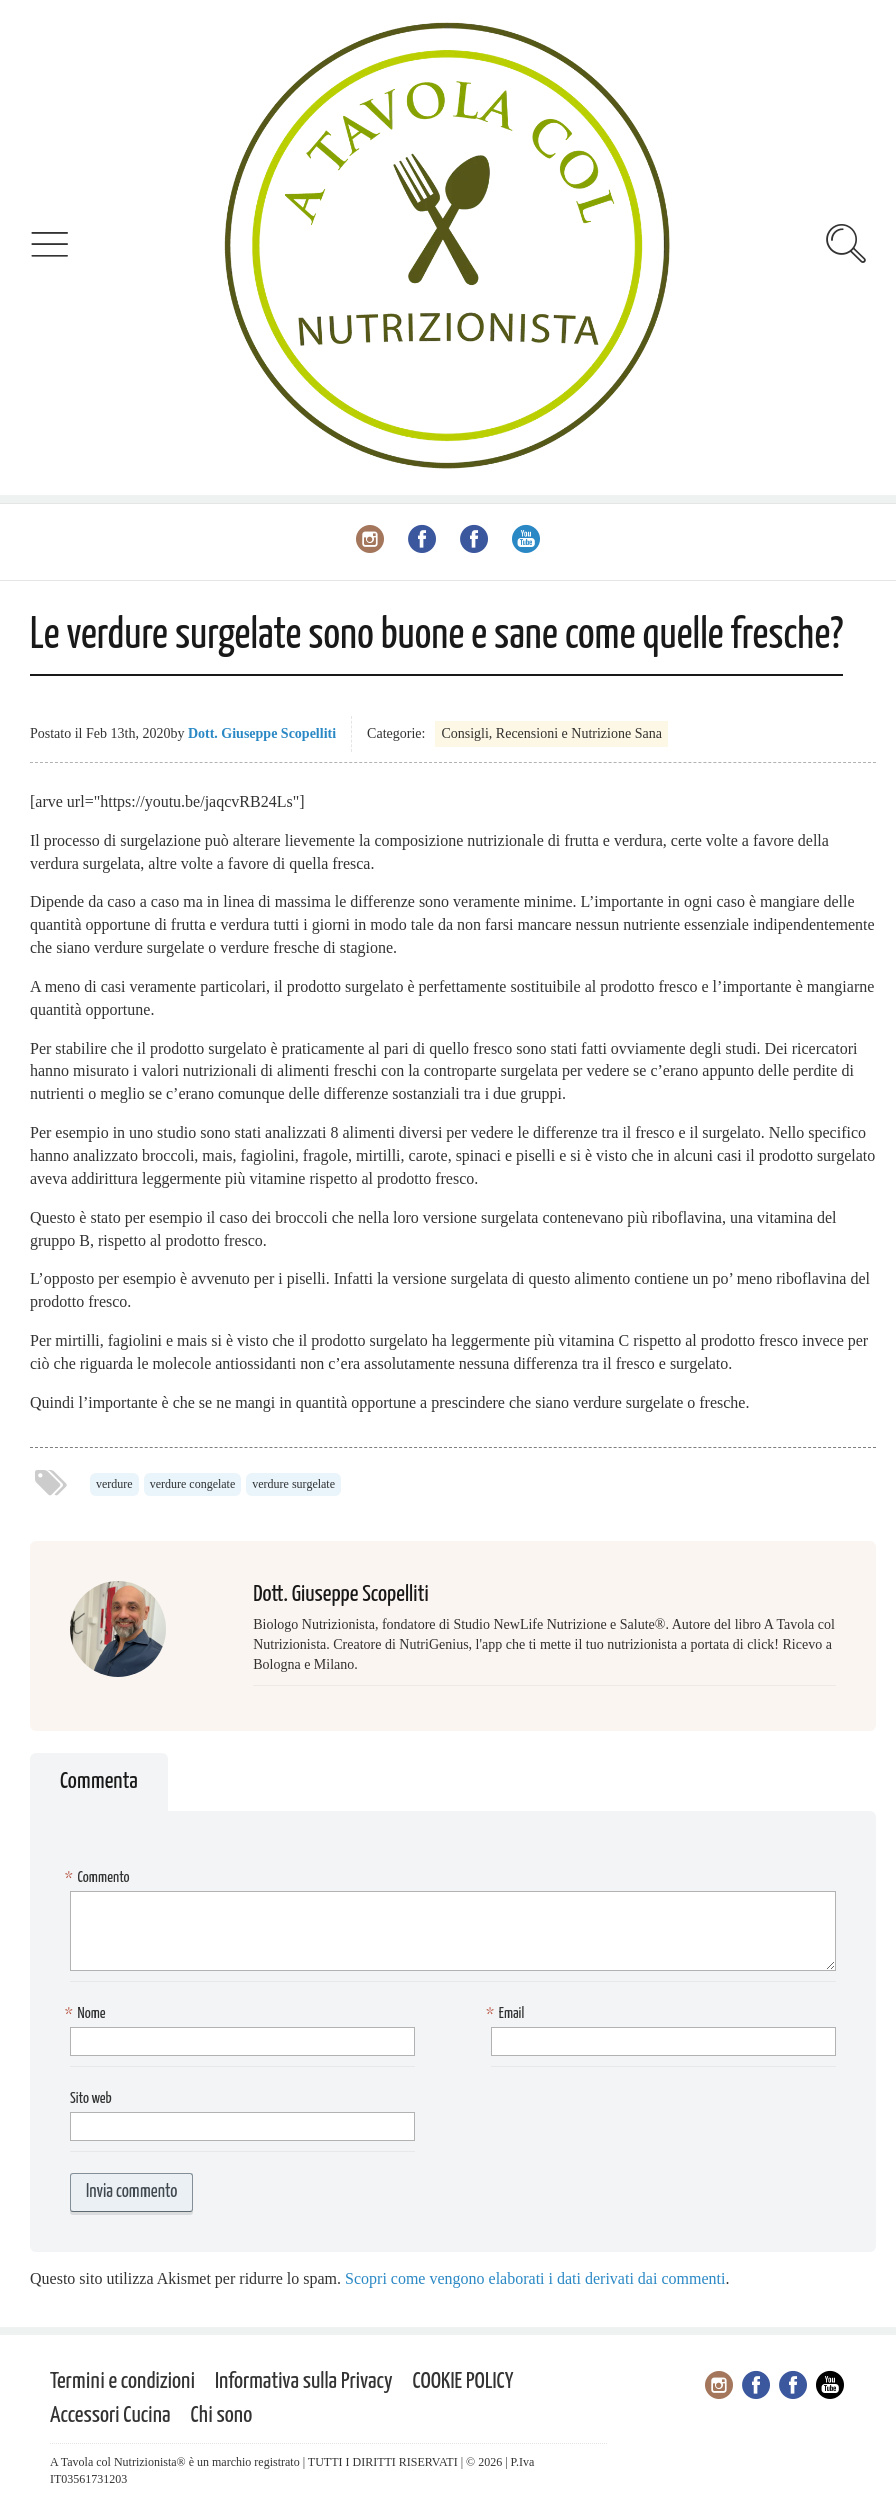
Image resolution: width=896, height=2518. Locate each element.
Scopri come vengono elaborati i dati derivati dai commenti (535, 2278)
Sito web (91, 2098)
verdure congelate (193, 1484)
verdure (114, 1484)
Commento (100, 1878)
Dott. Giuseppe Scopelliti (262, 733)
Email (507, 2014)
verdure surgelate (293, 1484)
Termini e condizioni (122, 2381)
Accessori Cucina (110, 2415)
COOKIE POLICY (463, 2381)
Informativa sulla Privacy (304, 2381)
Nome (88, 2014)
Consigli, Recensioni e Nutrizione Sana (551, 733)
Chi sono (222, 2415)
